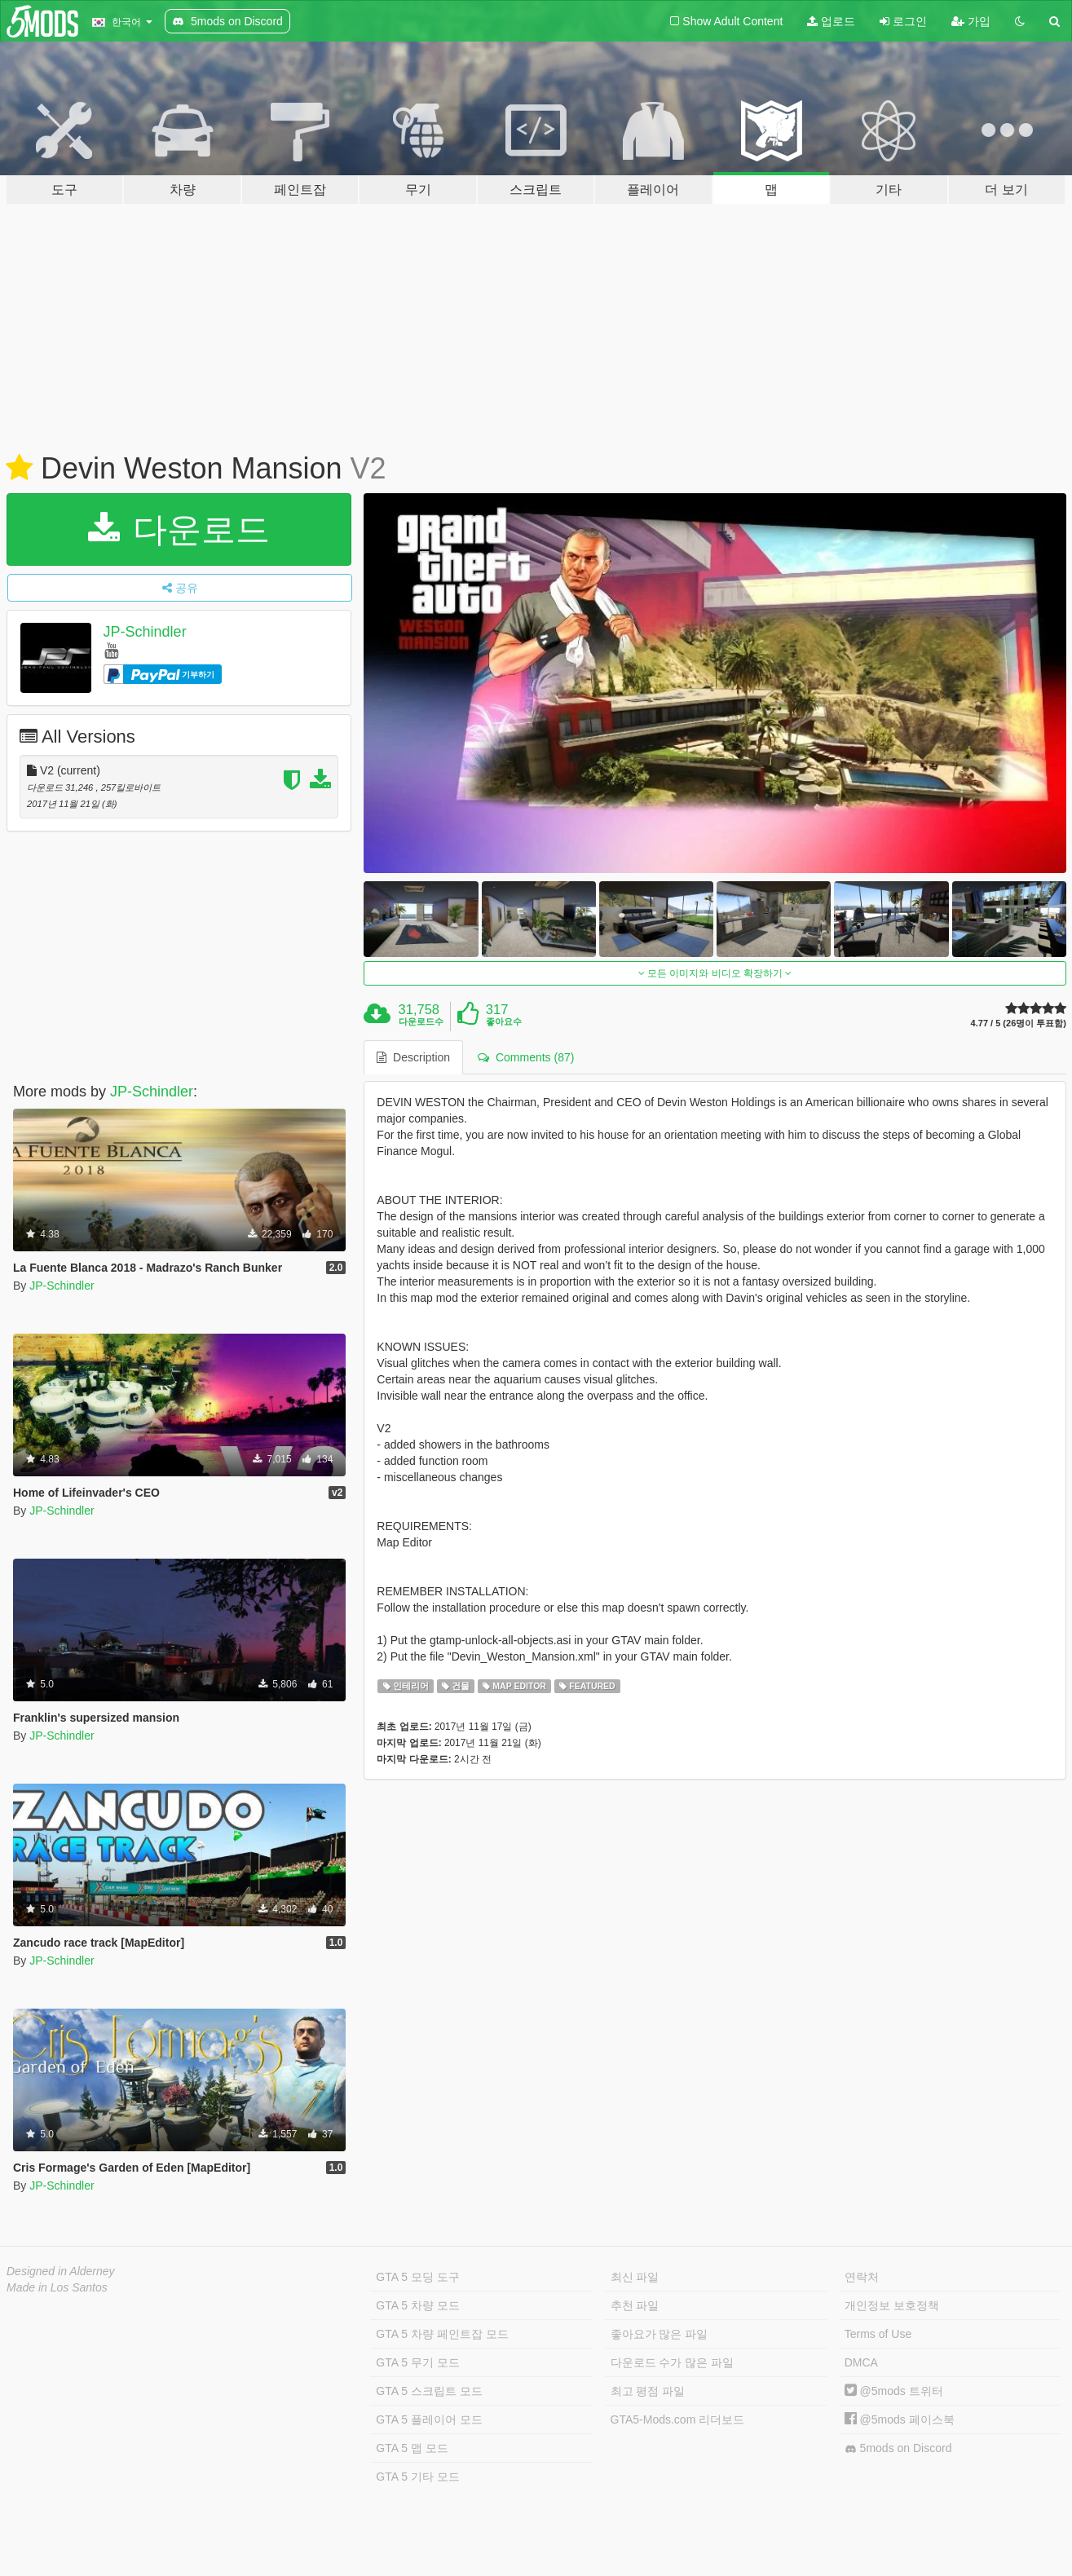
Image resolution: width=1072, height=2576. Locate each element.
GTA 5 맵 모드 (412, 2448)
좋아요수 (504, 1021)
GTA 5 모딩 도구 (417, 2276)
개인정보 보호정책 (892, 2305)
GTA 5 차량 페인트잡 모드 (442, 2333)
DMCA (861, 2362)
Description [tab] (413, 1057)
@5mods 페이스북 (900, 2419)
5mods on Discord (898, 2448)
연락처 (862, 2276)
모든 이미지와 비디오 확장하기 (715, 973)
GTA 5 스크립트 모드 (429, 2390)
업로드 (831, 21)
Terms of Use (878, 2333)
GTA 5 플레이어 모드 (429, 2419)
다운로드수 (421, 1021)
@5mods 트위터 (894, 2391)
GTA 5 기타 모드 (417, 2476)
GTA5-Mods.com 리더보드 (678, 2419)
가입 (970, 21)
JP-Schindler (145, 632)
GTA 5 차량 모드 (417, 2305)
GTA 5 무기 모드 (417, 2362)
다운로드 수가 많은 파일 (673, 2362)
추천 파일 (635, 2305)
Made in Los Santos (57, 2287)
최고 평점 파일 (648, 2390)
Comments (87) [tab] (526, 1057)
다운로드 (179, 529)
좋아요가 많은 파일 (659, 2333)
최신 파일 (635, 2276)
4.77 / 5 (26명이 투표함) (1018, 1023)
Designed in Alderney (61, 2271)
